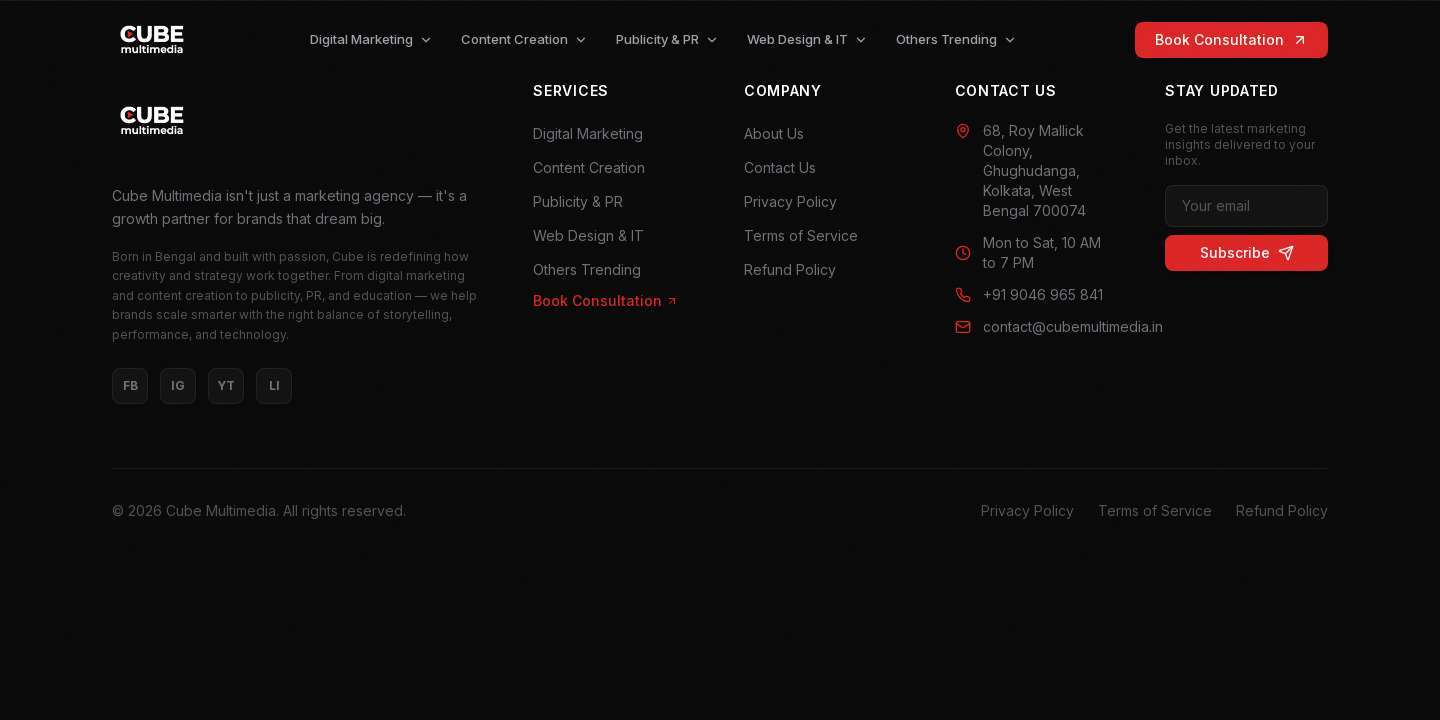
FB (130, 385)
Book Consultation (1231, 39)
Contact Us (780, 167)
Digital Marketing (371, 39)
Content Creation (524, 39)
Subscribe (1247, 252)
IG (178, 385)
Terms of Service (801, 235)
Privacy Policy (790, 201)
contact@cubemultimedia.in (1036, 326)
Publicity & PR (667, 39)
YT (226, 385)
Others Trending (956, 39)
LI (274, 385)
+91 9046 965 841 (1029, 294)
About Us (774, 133)
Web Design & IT (807, 39)
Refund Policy (790, 269)
